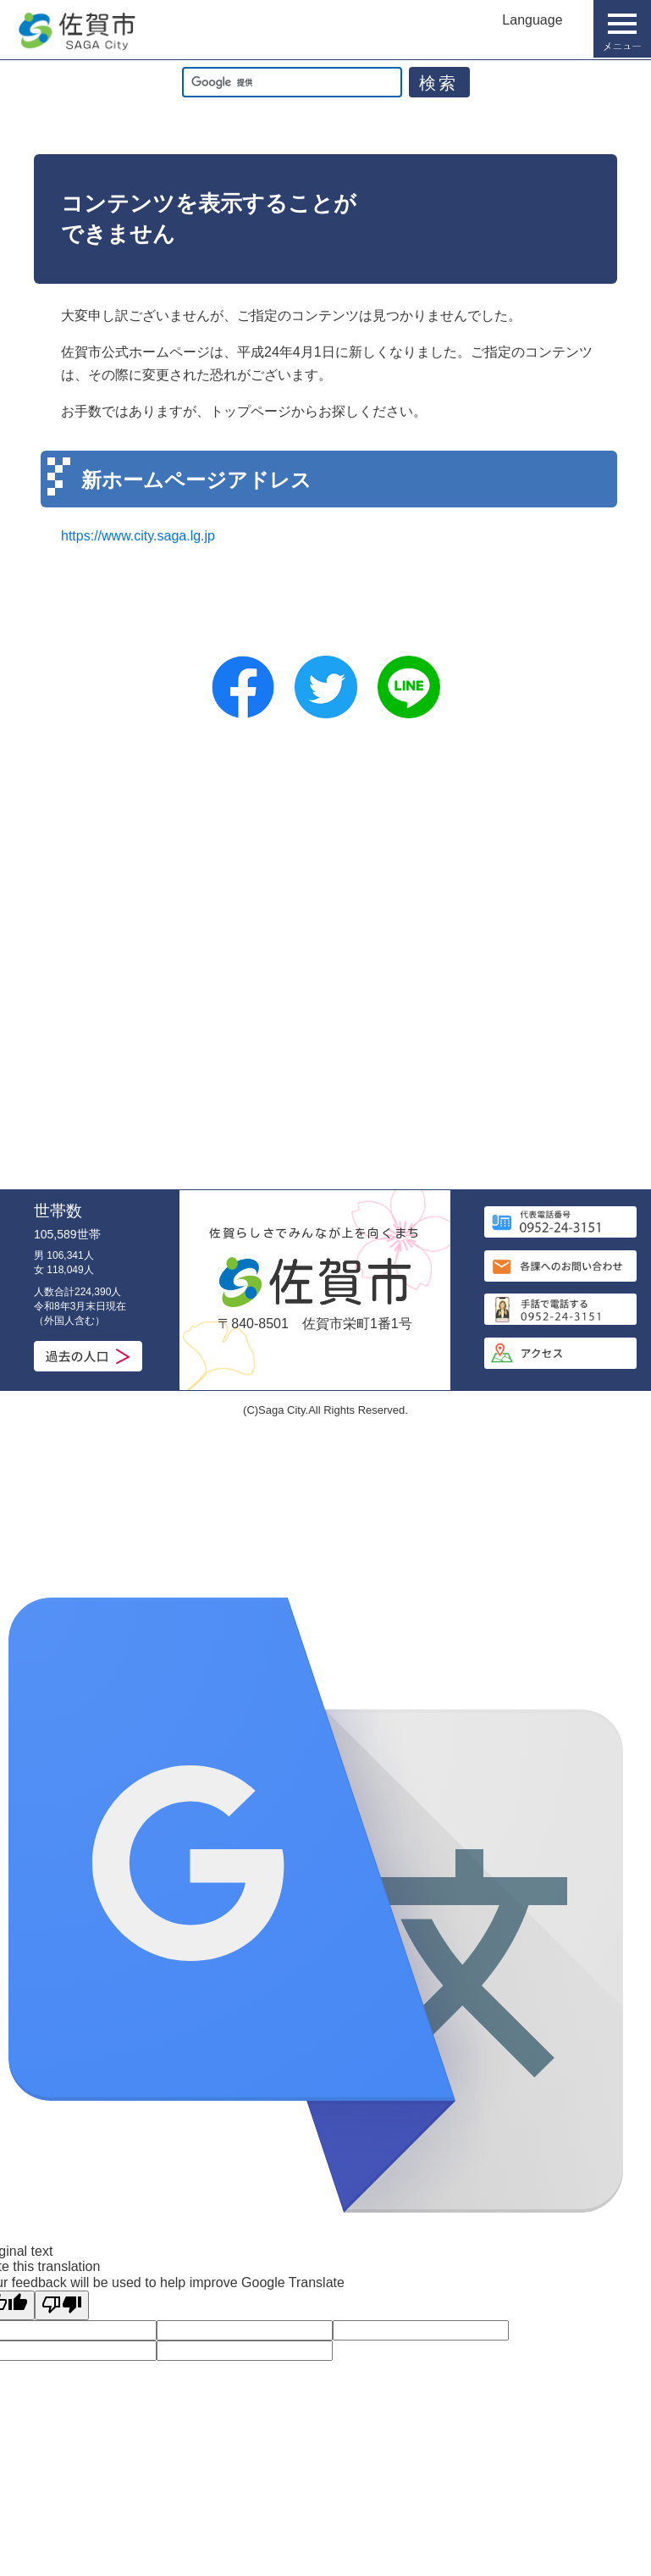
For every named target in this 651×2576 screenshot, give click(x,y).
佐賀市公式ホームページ (76, 31)
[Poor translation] (62, 2305)
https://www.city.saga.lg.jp (138, 536)
